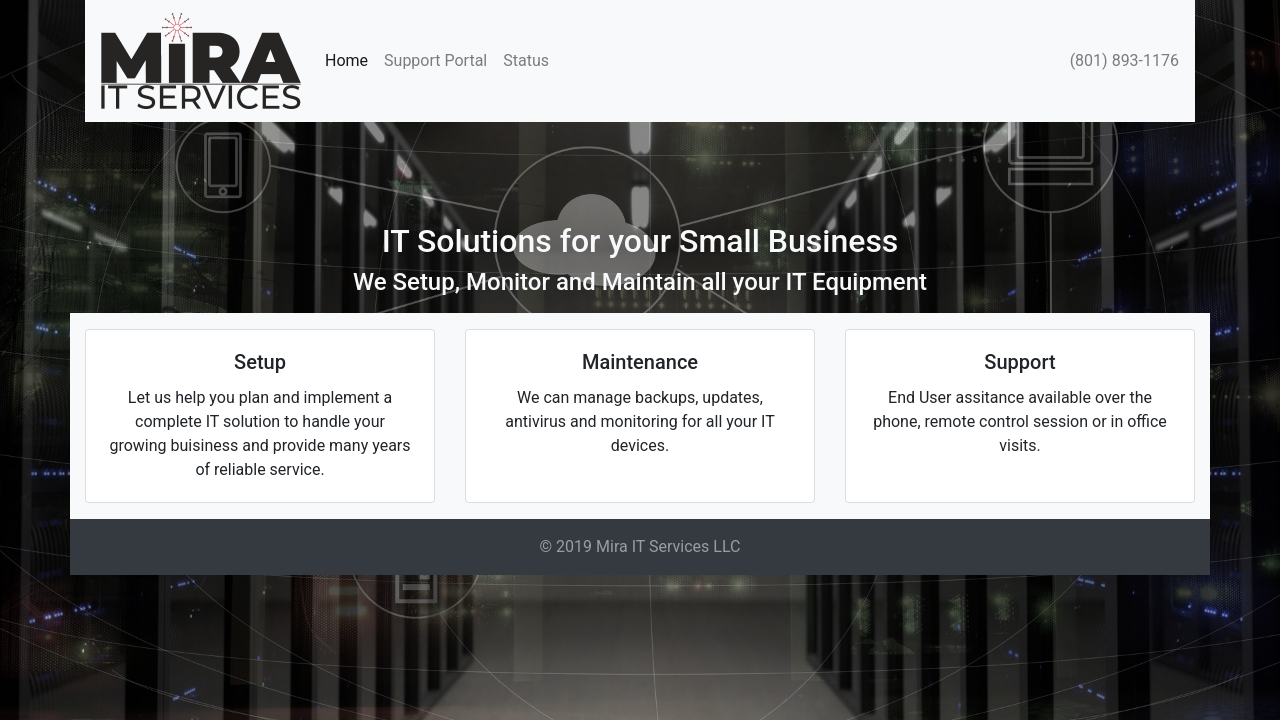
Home (350, 59)
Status (526, 60)
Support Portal (435, 60)
